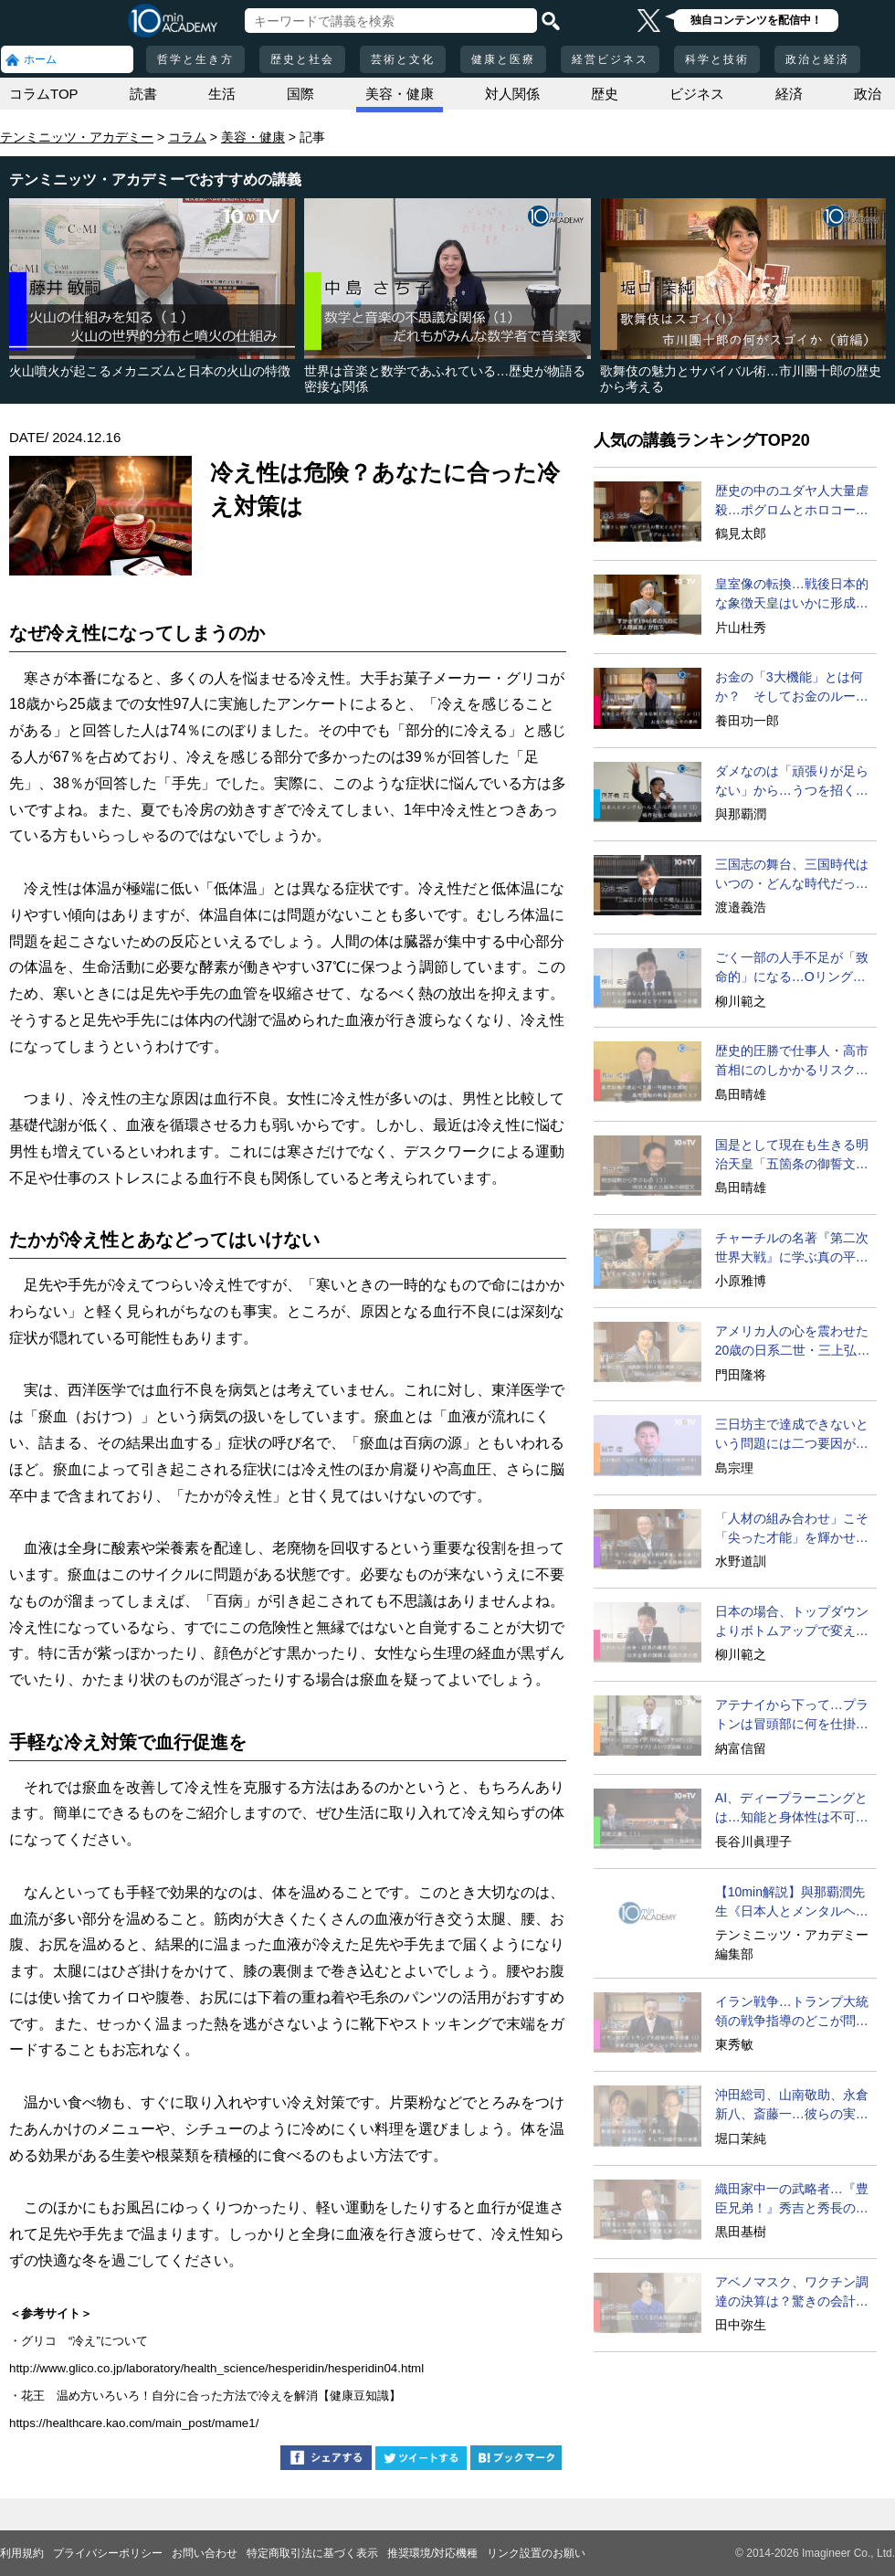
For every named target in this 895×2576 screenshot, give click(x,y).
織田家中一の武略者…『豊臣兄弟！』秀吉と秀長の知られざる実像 (792, 2199)
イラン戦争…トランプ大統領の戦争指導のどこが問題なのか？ (792, 2012)
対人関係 (512, 93)
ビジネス (696, 93)
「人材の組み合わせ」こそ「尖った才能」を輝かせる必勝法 (792, 1529)
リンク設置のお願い (536, 2553)
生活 (222, 93)
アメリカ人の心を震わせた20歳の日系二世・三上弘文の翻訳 (792, 1342)
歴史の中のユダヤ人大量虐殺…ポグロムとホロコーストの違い (792, 501)
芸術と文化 (403, 59)
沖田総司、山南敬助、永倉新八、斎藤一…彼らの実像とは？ (792, 2105)
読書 (143, 93)
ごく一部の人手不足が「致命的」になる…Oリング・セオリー (792, 968)
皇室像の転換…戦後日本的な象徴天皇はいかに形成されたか (792, 594)
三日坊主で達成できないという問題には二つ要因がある (792, 1435)
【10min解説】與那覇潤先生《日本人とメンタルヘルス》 (792, 1902)
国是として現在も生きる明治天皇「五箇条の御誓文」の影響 (792, 1155)
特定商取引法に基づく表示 (312, 2553)
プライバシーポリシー (108, 2553)
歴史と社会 (302, 59)
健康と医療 (503, 59)
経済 (789, 93)
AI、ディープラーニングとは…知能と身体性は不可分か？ (792, 1808)
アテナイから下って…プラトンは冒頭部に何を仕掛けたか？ (792, 1715)
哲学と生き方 (195, 59)
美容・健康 (399, 93)
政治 (867, 93)
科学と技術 (717, 59)
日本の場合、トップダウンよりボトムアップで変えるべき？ (792, 1622)
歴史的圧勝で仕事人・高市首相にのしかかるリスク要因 (792, 1061)
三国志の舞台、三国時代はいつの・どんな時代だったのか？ (792, 875)
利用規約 (22, 2553)
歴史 (604, 93)
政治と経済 (817, 59)
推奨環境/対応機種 (432, 2553)
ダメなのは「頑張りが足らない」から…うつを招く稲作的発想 (792, 782)
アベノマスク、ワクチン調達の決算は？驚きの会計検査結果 (792, 2293)
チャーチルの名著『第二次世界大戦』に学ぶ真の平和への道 (792, 1248)
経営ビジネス (610, 59)
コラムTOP (44, 93)
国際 (300, 93)
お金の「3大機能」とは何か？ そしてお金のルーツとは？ (792, 688)
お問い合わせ (204, 2553)
